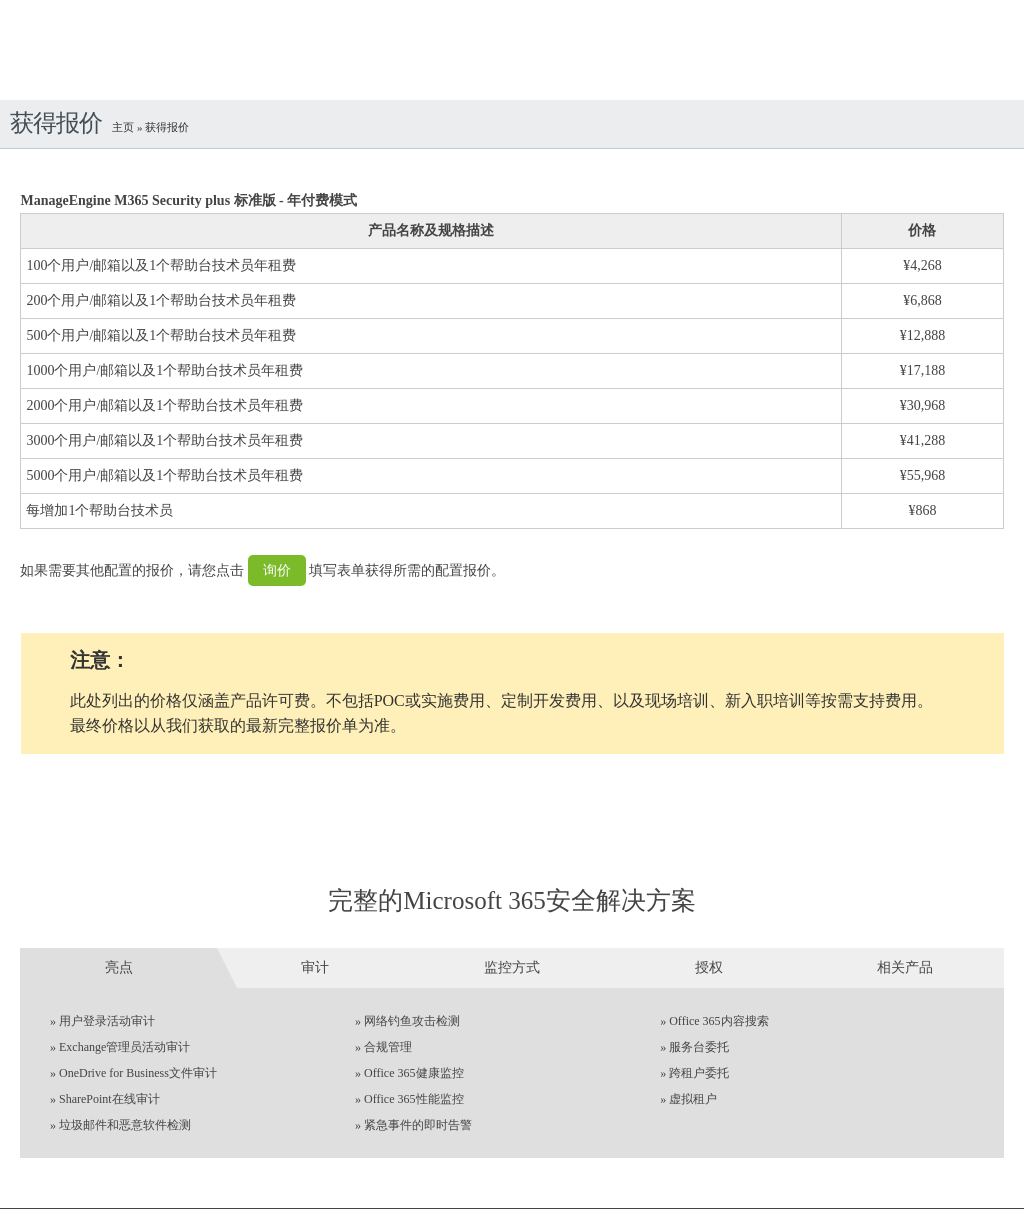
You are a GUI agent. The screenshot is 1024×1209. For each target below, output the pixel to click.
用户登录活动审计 (107, 1021)
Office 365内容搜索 (718, 1021)
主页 (124, 127)
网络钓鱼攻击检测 (412, 1021)
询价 (277, 570)
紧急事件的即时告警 (418, 1125)
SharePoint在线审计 (109, 1099)
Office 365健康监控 (413, 1073)
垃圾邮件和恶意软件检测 (125, 1125)
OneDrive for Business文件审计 (138, 1073)
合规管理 (388, 1047)
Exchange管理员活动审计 (124, 1047)
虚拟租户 (693, 1099)
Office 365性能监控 (413, 1099)
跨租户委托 (699, 1073)
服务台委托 (699, 1047)
